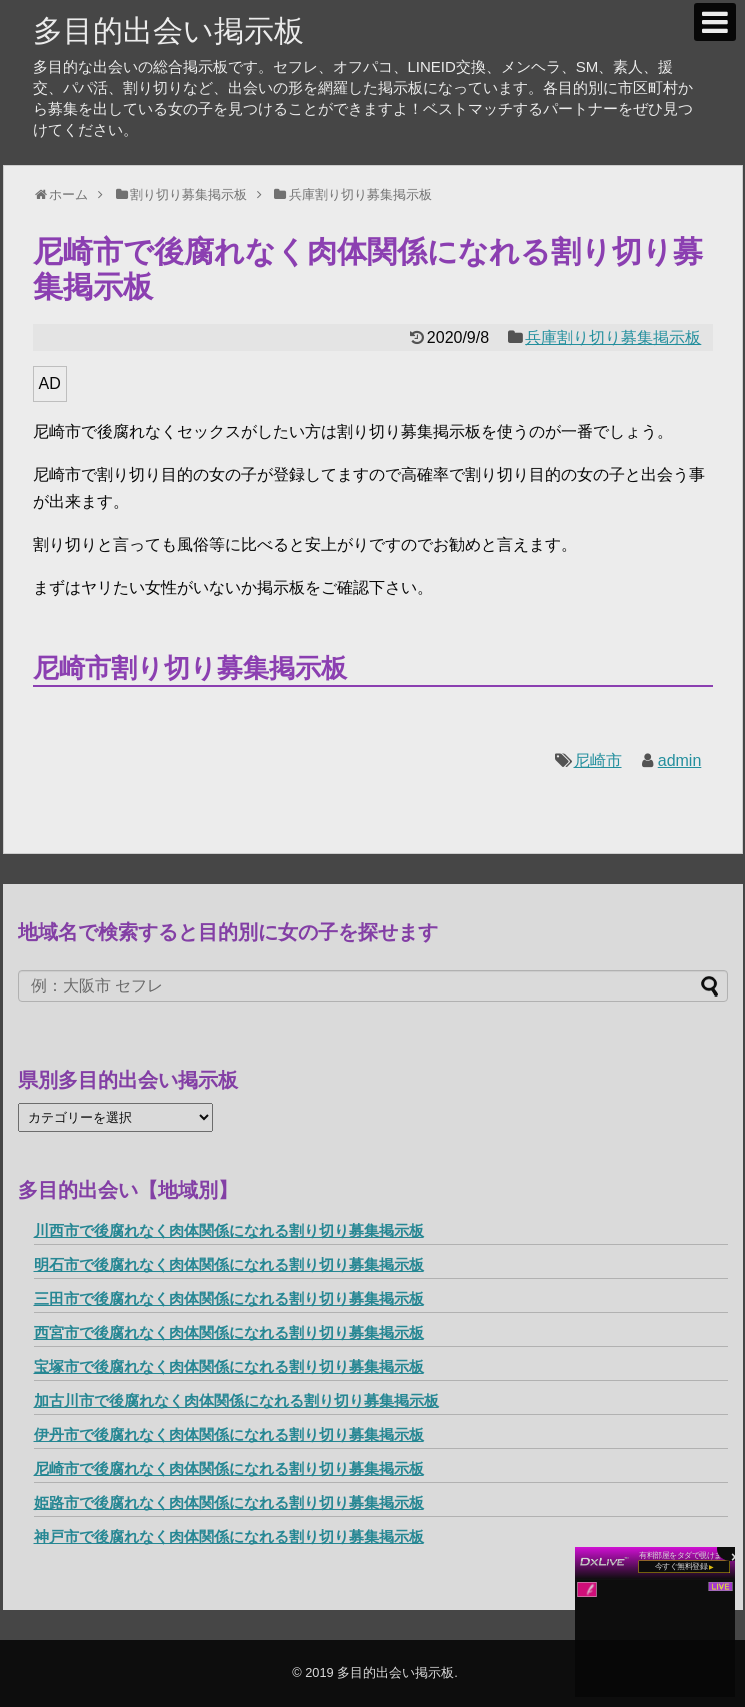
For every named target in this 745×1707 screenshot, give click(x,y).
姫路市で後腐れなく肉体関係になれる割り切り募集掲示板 (229, 1502)
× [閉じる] (735, 1555)
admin (680, 760)
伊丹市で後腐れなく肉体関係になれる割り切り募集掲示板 (229, 1434)
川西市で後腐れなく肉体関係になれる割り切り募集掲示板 (229, 1230)
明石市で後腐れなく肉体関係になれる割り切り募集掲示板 (229, 1264)
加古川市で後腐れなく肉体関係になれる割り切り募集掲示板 (236, 1400)
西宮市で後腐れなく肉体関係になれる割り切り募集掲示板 (229, 1332)
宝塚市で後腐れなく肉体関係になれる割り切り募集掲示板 (229, 1366)
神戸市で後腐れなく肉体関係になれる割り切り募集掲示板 (229, 1536)
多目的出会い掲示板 (168, 30)
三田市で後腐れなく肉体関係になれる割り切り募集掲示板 (229, 1298)
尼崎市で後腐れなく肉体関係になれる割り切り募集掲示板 (229, 1468)
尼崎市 (598, 760)
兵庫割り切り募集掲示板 (613, 337)
